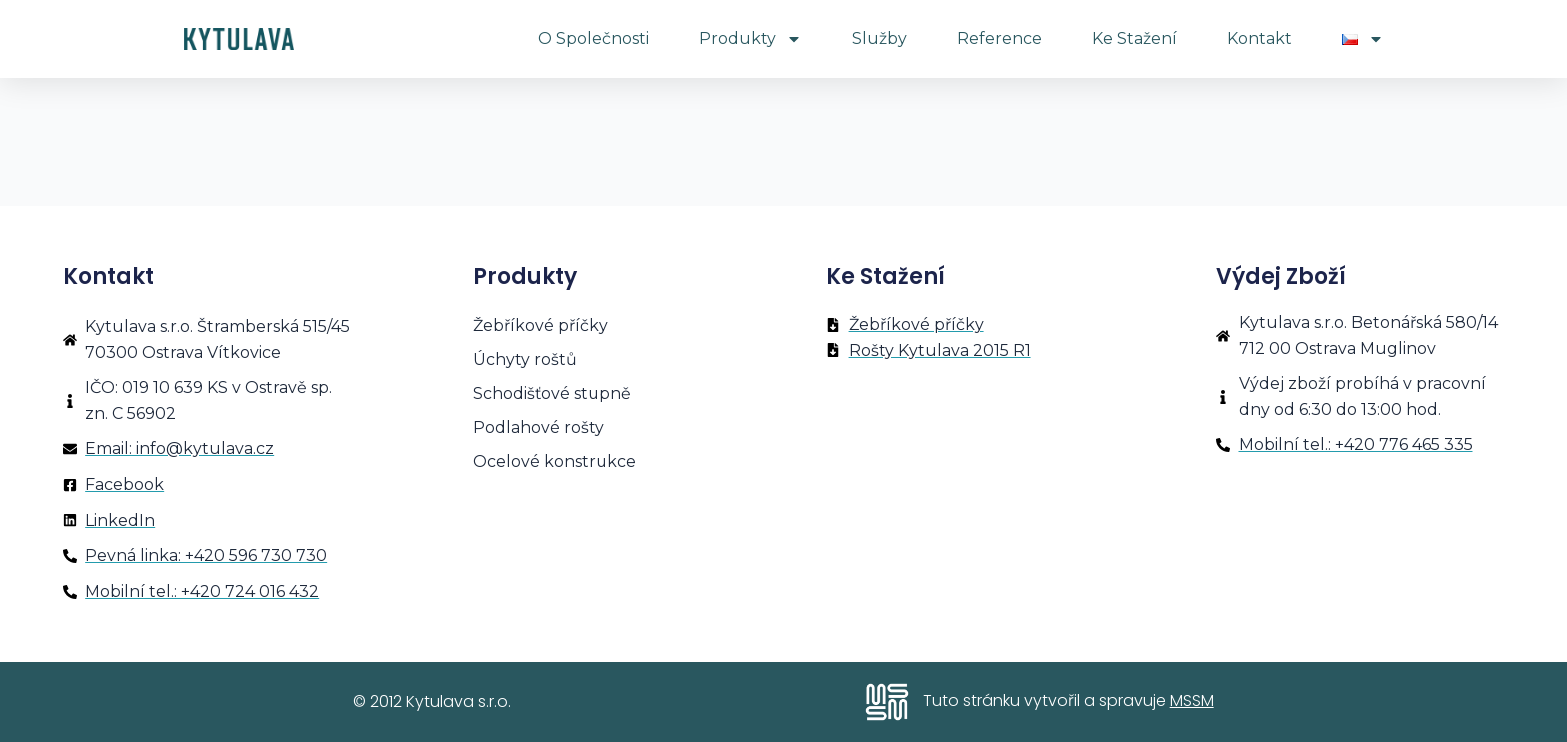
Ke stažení (1134, 38)
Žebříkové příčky (540, 325)
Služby (879, 38)
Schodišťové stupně (553, 393)
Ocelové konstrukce (555, 461)
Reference (999, 38)
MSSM (1192, 700)
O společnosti (593, 38)
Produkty (750, 39)
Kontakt (1259, 38)
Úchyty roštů (525, 359)
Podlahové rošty (538, 427)
